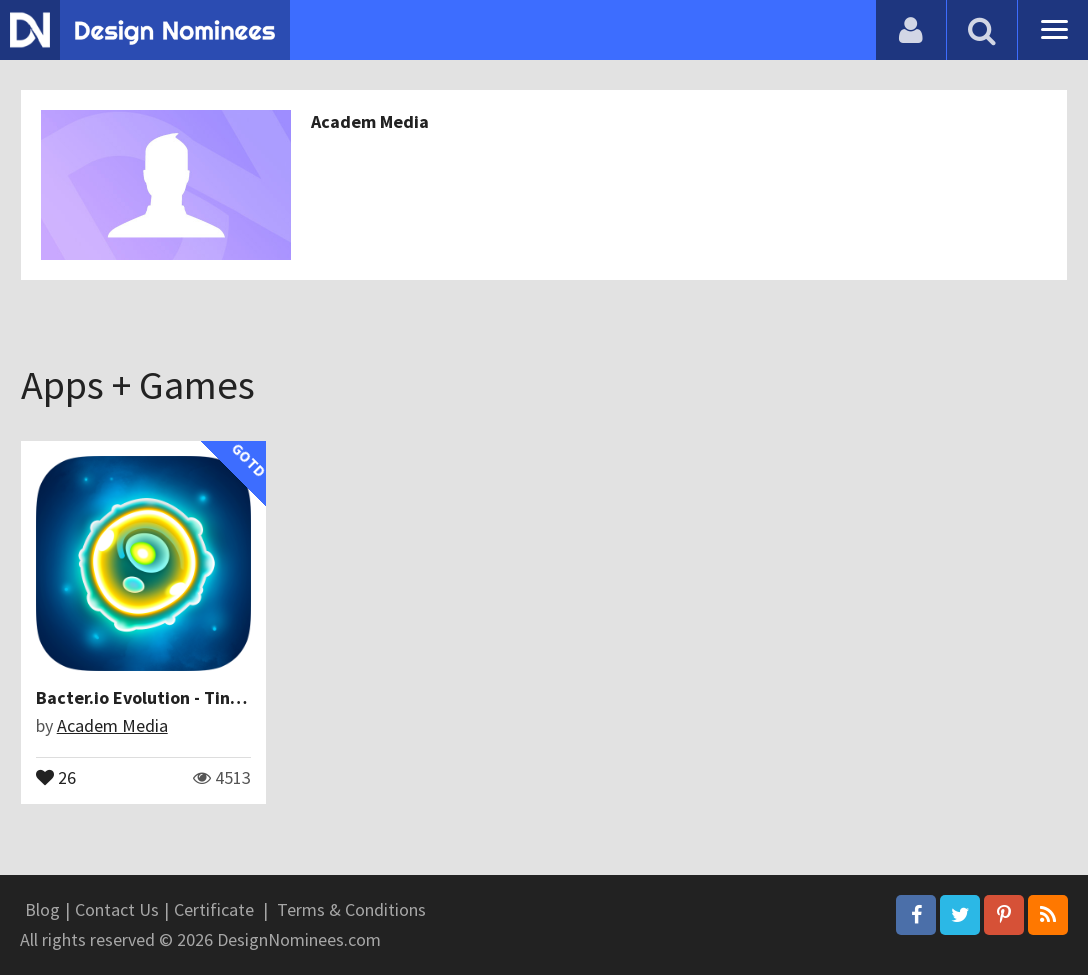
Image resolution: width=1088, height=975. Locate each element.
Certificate (214, 909)
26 (56, 776)
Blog (42, 909)
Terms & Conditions (351, 909)
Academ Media (370, 121)
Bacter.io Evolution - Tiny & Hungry (176, 697)
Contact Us (117, 909)
